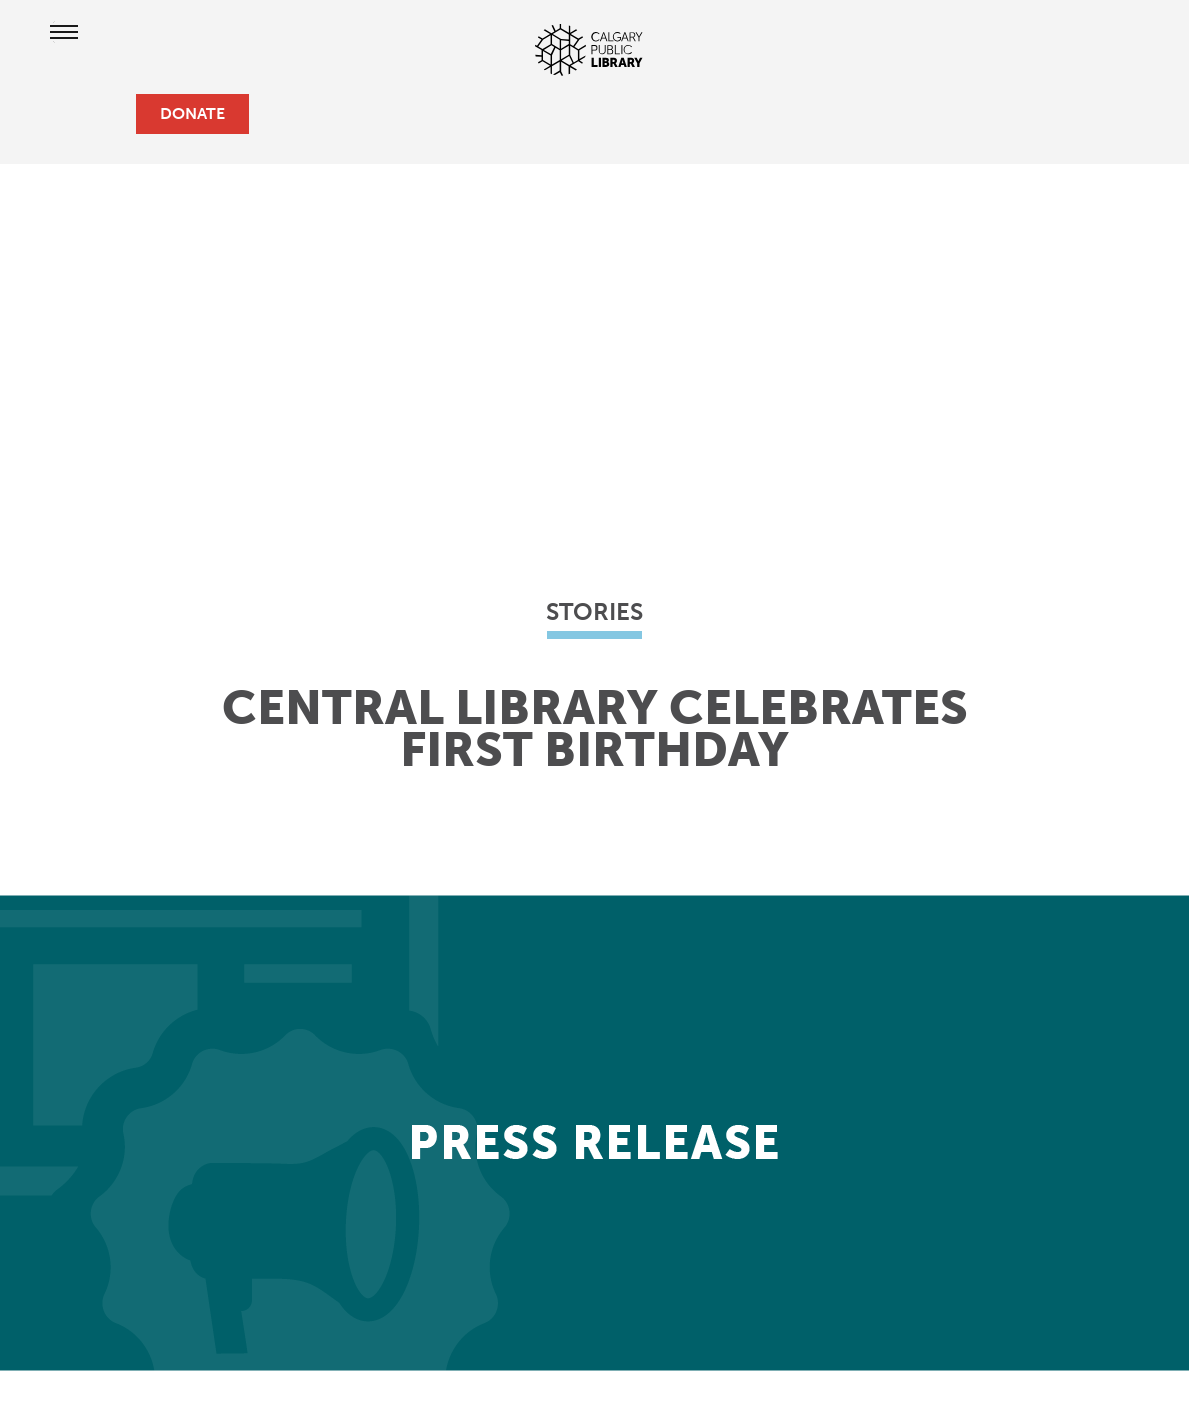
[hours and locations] (48, 114)
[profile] (80, 114)
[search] (112, 114)
